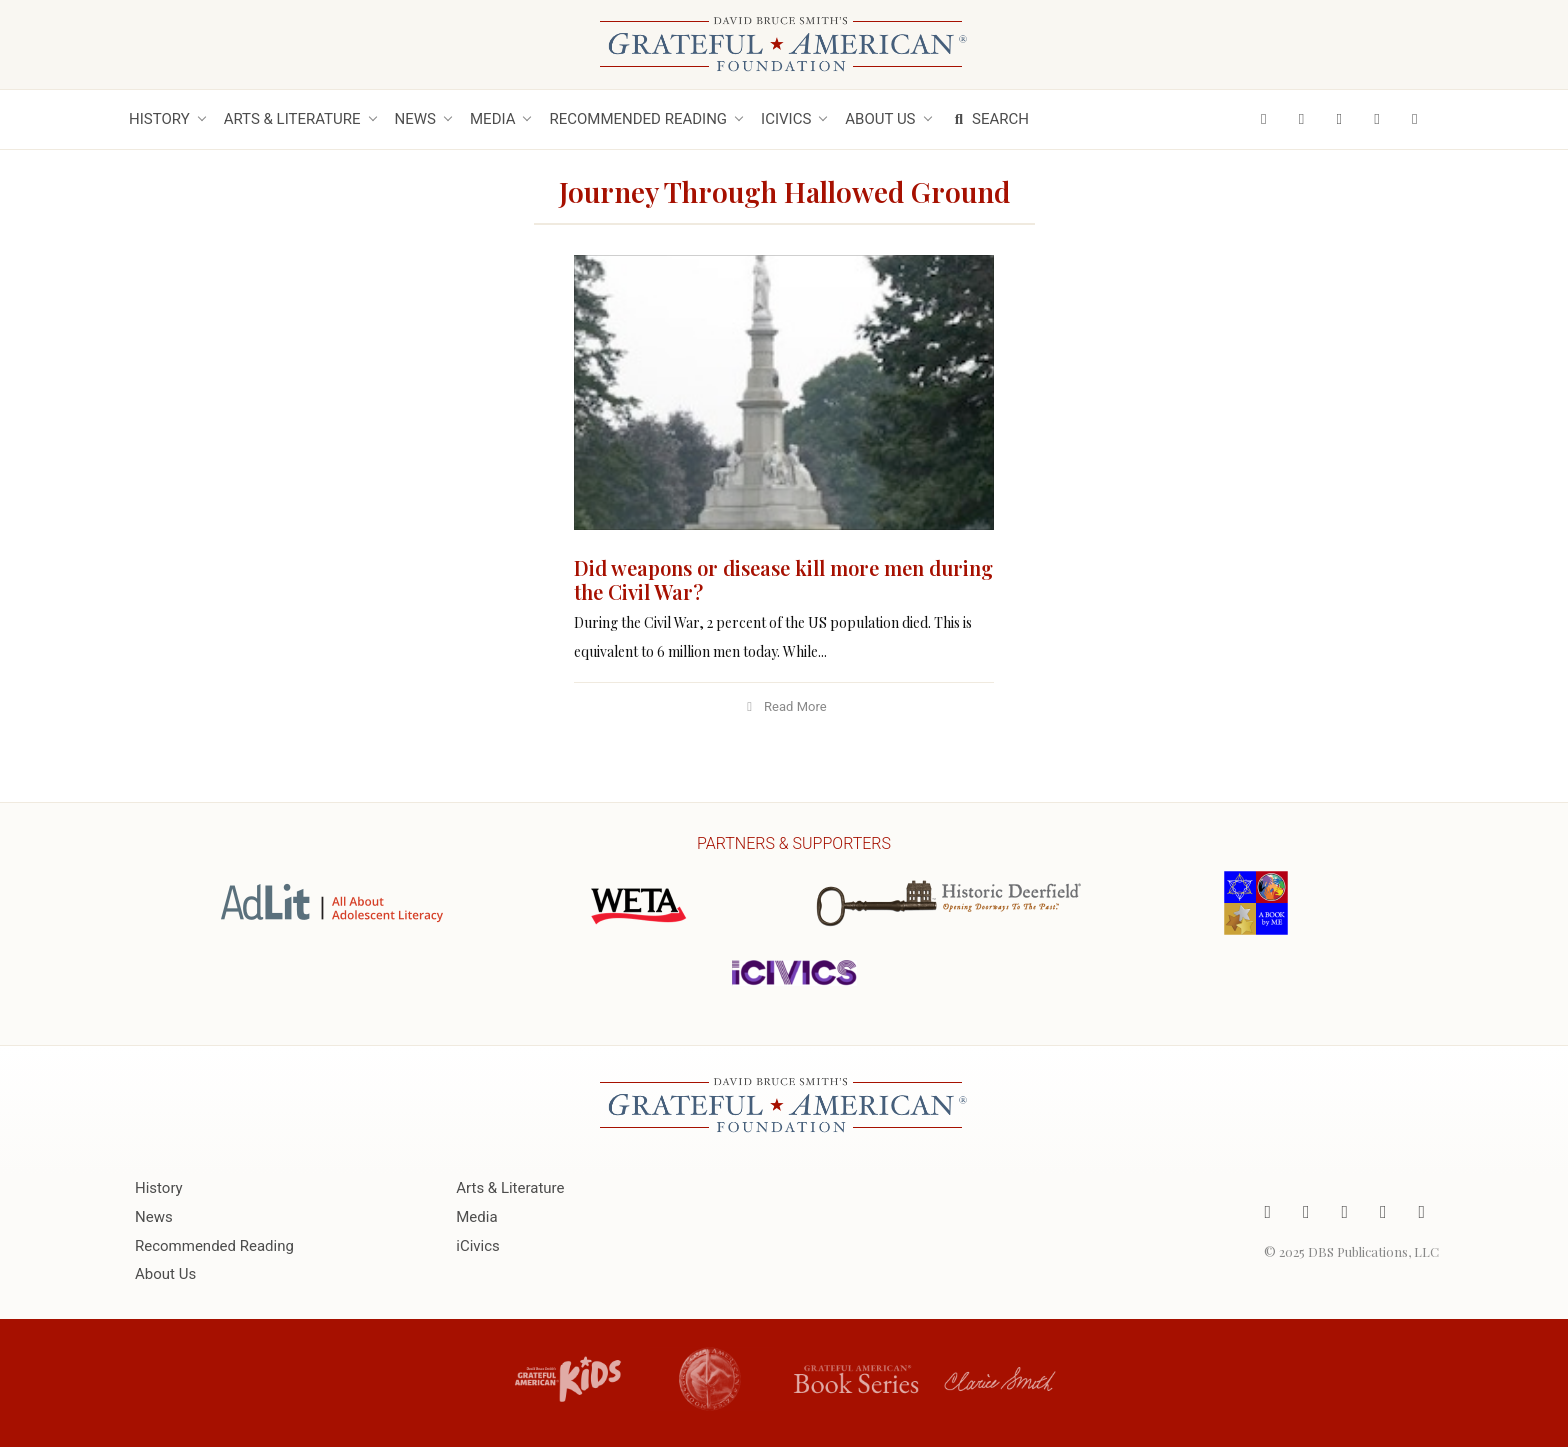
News (415, 119)
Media (492, 119)
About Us (880, 119)
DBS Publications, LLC (1373, 1251)
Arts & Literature (292, 119)
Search (989, 119)
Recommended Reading (638, 119)
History (159, 119)
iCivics (786, 119)
